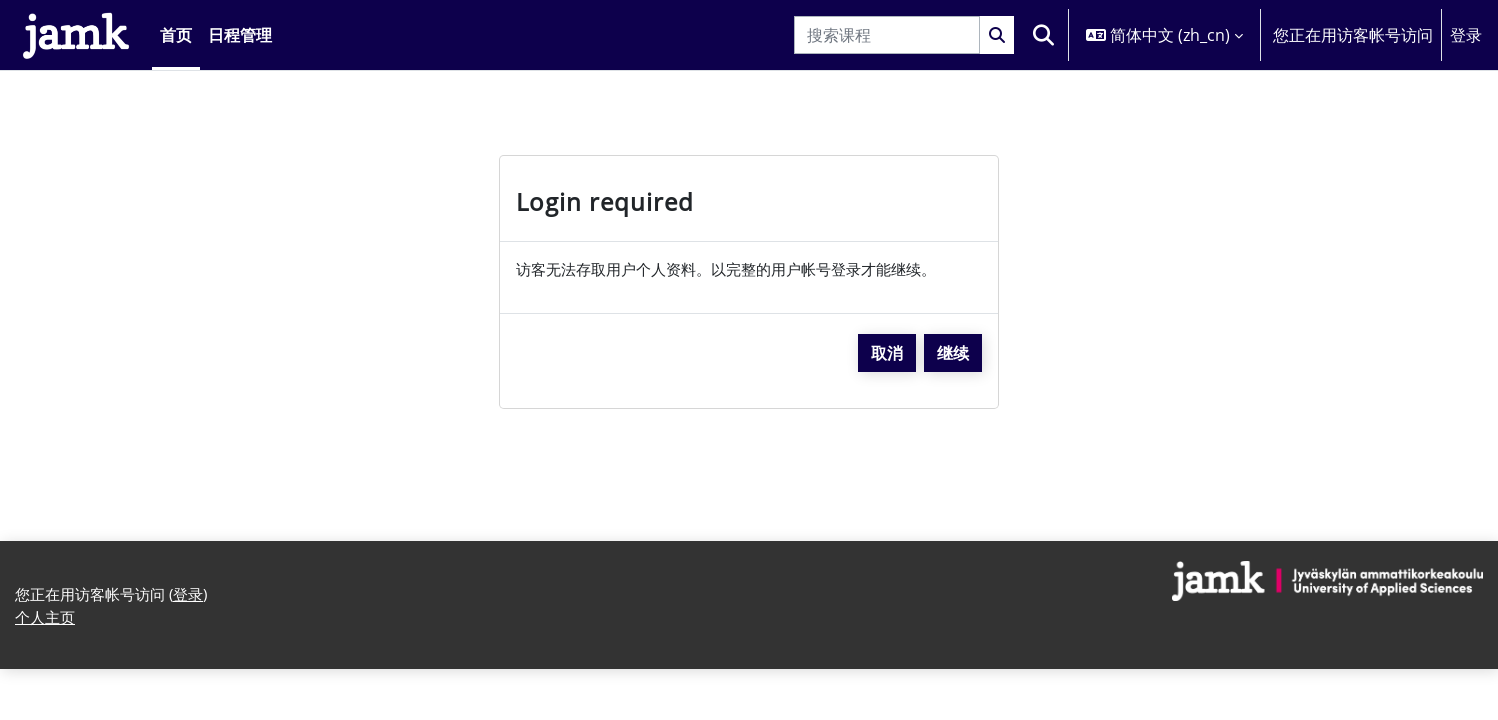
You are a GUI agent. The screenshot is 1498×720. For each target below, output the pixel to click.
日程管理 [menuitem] (240, 35)
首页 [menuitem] (176, 35)
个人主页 (47, 622)
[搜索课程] (887, 35)
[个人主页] (76, 35)
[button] (1043, 35)
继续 (953, 354)
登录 (1466, 35)
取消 (887, 354)
